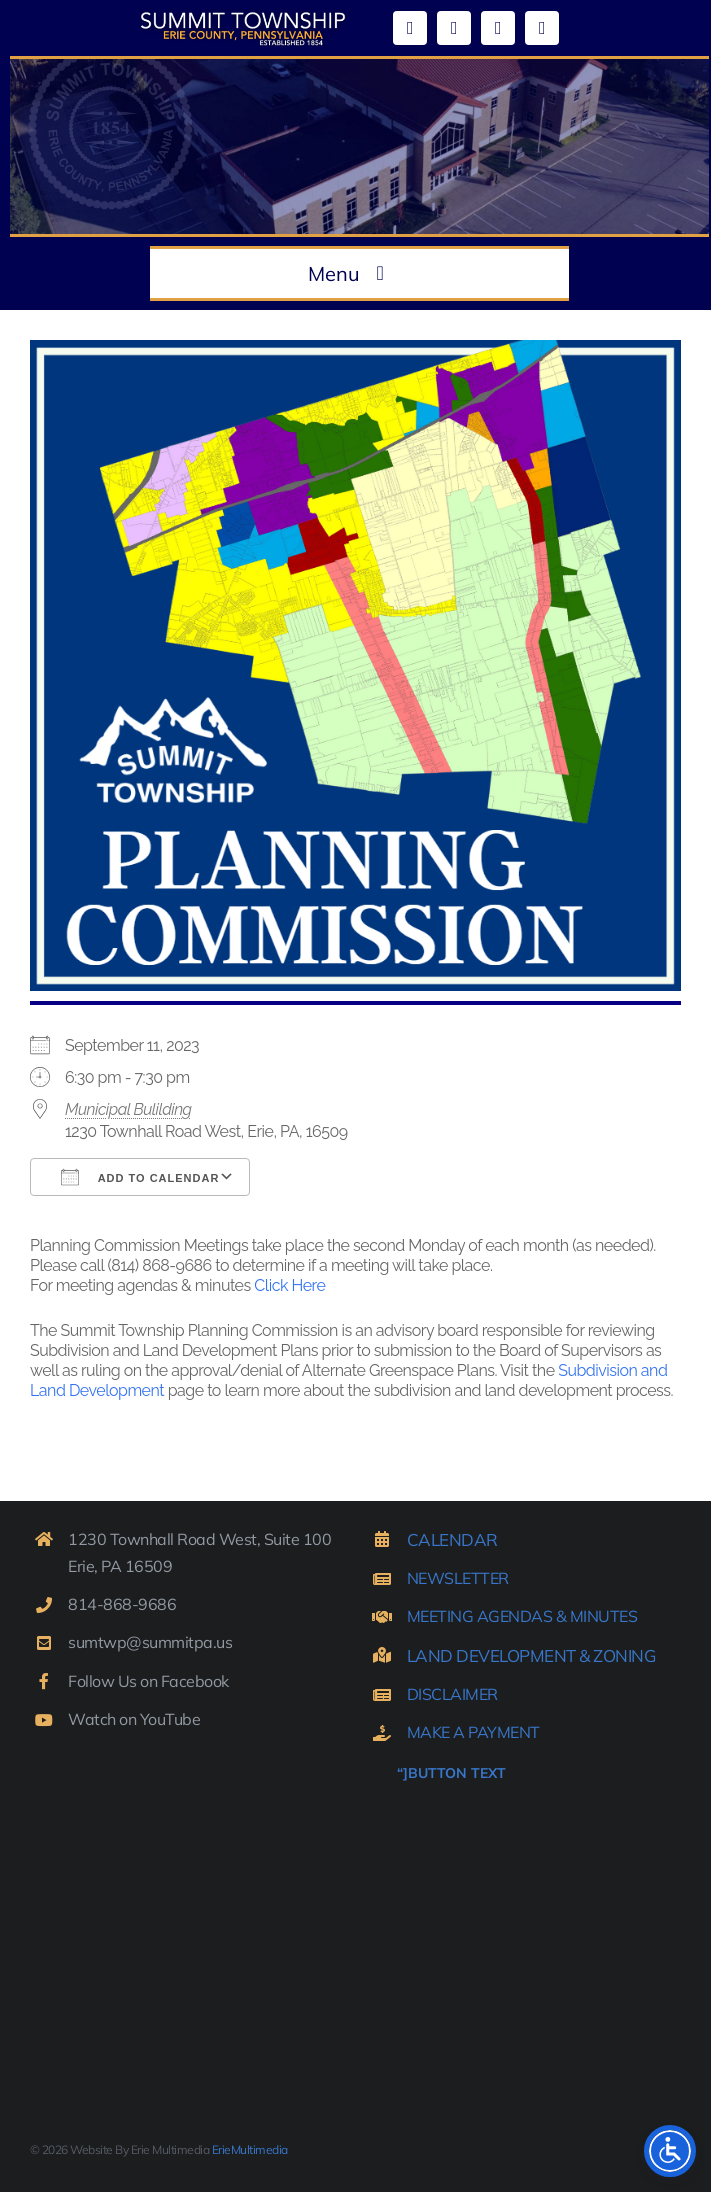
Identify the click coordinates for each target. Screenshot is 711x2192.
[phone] (542, 28)
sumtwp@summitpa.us (150, 1642)
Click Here (289, 1285)
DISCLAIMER (452, 1694)
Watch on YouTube (134, 1719)
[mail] (498, 28)
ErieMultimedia (250, 2149)
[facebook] (410, 28)
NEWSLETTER (458, 1578)
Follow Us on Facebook (148, 1681)
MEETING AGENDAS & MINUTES (522, 1616)
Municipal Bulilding (128, 1109)
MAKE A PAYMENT (473, 1732)
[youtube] (454, 28)
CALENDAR (452, 1539)
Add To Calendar (140, 1177)
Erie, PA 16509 (120, 1566)
